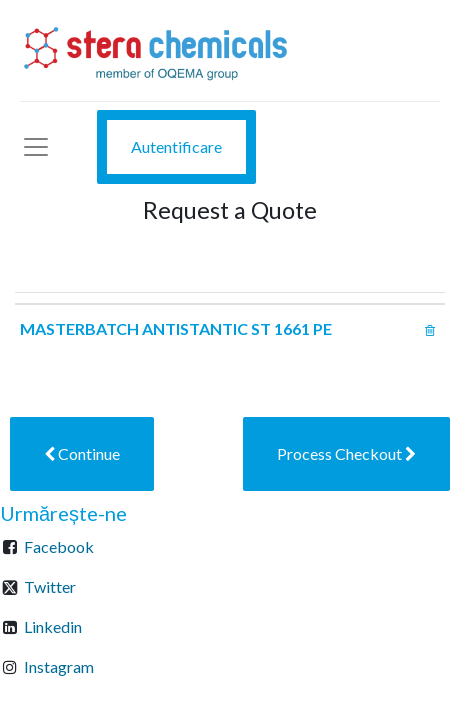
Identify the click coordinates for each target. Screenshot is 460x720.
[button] (82, 454)
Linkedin (53, 626)
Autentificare (176, 146)
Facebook (59, 546)
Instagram (59, 666)
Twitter (50, 586)
